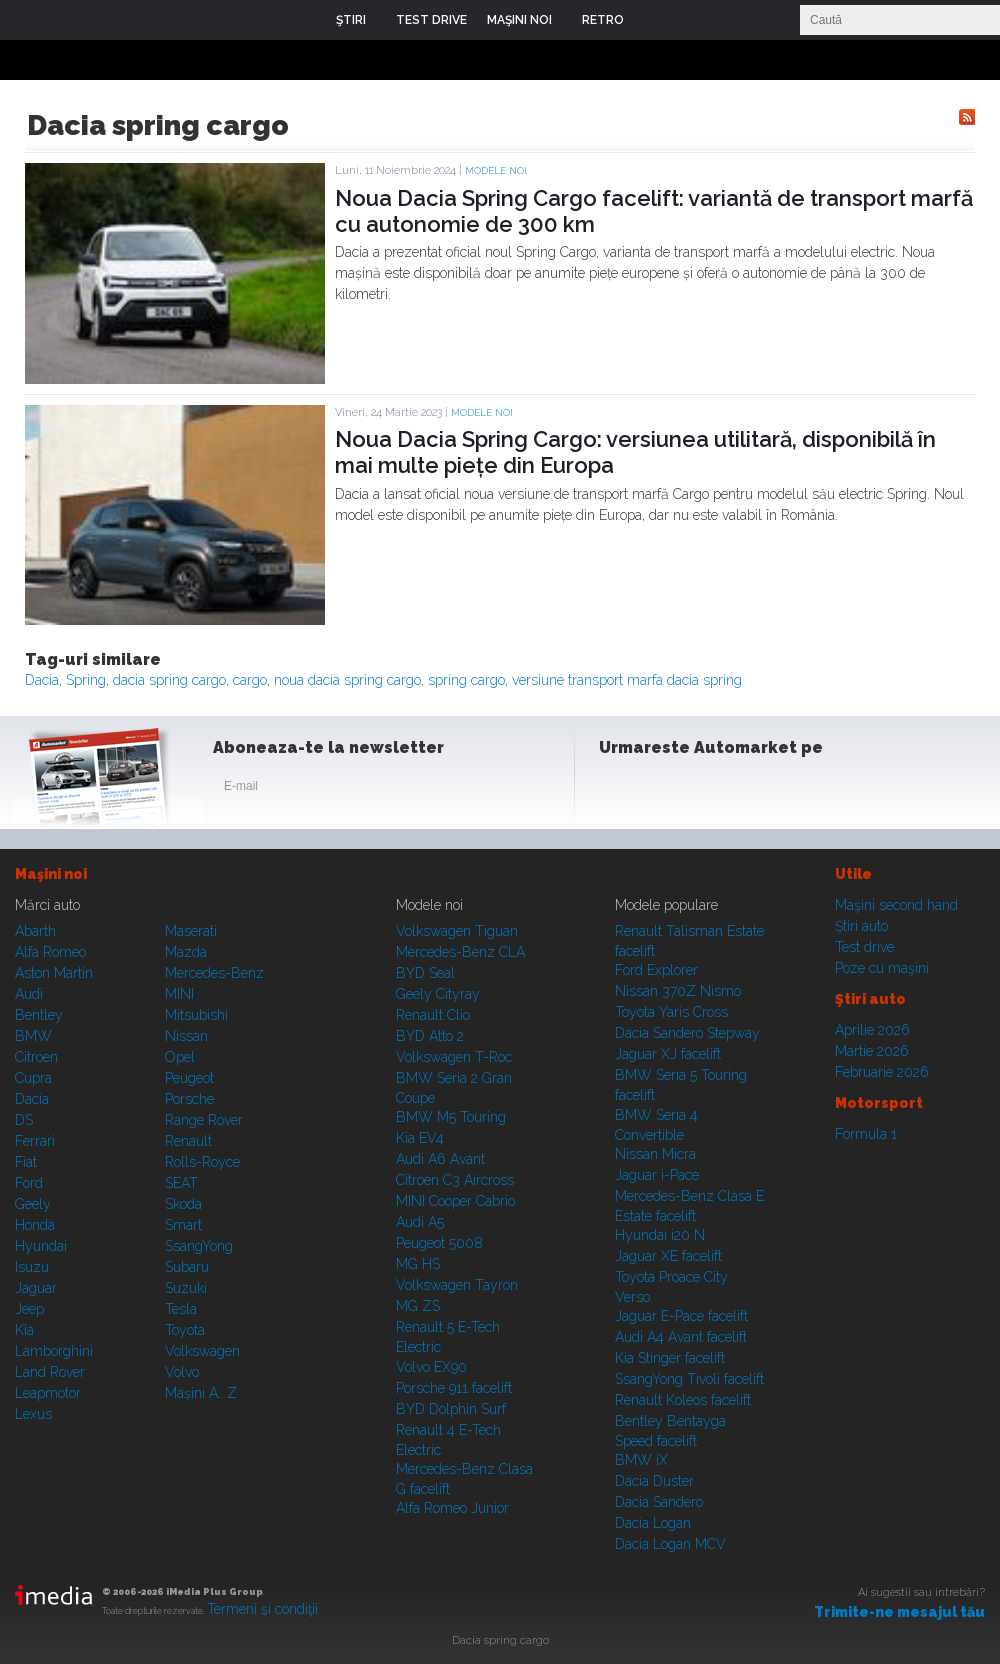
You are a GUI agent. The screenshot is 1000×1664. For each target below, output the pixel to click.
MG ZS (418, 1306)
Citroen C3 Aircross (455, 1180)
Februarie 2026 (882, 1072)
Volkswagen (202, 1351)
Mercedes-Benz (214, 973)
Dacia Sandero (659, 1502)
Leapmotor (48, 1393)
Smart (183, 1225)
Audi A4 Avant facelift (681, 1337)
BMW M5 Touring (451, 1117)
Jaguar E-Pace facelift (681, 1316)
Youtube (717, 790)
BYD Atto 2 (430, 1036)
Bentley (39, 1015)
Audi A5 (420, 1222)
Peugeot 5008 (439, 1243)
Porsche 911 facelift (454, 1388)
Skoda (183, 1204)
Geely (33, 1204)
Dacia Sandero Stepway (687, 1033)
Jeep (29, 1309)
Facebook (619, 790)
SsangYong (199, 1246)
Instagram (668, 790)
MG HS (418, 1264)
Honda (35, 1225)
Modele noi (496, 170)
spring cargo (466, 680)
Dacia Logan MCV (670, 1544)
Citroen (36, 1057)
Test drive (864, 947)
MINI (179, 994)
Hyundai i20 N (660, 1235)
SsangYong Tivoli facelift (689, 1379)
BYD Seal (425, 973)
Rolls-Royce (202, 1162)
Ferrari (35, 1141)
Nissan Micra (655, 1154)
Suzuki (186, 1288)
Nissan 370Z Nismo (678, 991)
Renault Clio (433, 1015)
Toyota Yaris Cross (671, 1012)
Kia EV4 (420, 1138)
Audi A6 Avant (440, 1159)
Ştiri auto (861, 926)
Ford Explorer (656, 970)
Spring (86, 680)
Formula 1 (866, 1134)
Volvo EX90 (431, 1367)
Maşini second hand (896, 905)
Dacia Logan (653, 1523)
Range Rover (204, 1120)
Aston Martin (54, 973)
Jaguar (36, 1288)
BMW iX (641, 1460)
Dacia (42, 680)
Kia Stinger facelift (670, 1358)
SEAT (181, 1183)
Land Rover (50, 1372)
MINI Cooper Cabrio (455, 1201)
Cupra (33, 1078)
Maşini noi (51, 874)
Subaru (187, 1267)
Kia (24, 1330)
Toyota (185, 1330)
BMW (33, 1036)
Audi (29, 994)
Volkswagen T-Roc (454, 1057)
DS (24, 1120)
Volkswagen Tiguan (457, 931)
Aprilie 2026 (872, 1030)
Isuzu (32, 1267)
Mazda (186, 952)
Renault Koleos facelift (683, 1400)
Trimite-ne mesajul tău (899, 1612)
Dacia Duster (654, 1481)
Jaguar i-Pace (657, 1175)
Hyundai (41, 1246)
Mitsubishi (196, 1015)
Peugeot (189, 1078)
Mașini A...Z (201, 1393)
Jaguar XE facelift (668, 1256)
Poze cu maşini (882, 968)
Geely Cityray (438, 994)
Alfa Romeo (50, 952)
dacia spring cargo (169, 680)
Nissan (186, 1036)
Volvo (182, 1372)
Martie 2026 (872, 1051)
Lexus (33, 1414)
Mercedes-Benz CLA (460, 952)
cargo (250, 680)
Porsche (189, 1099)
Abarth (35, 931)
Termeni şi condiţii (262, 1609)
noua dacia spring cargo (347, 680)
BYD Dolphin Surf (451, 1409)
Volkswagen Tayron (457, 1285)
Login (654, 20)
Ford (29, 1183)
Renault (188, 1141)
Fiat (26, 1162)
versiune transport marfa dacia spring (627, 680)
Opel (180, 1057)
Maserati (191, 931)
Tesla (181, 1309)
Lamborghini (54, 1351)
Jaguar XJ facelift (668, 1054)
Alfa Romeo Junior (452, 1508)
